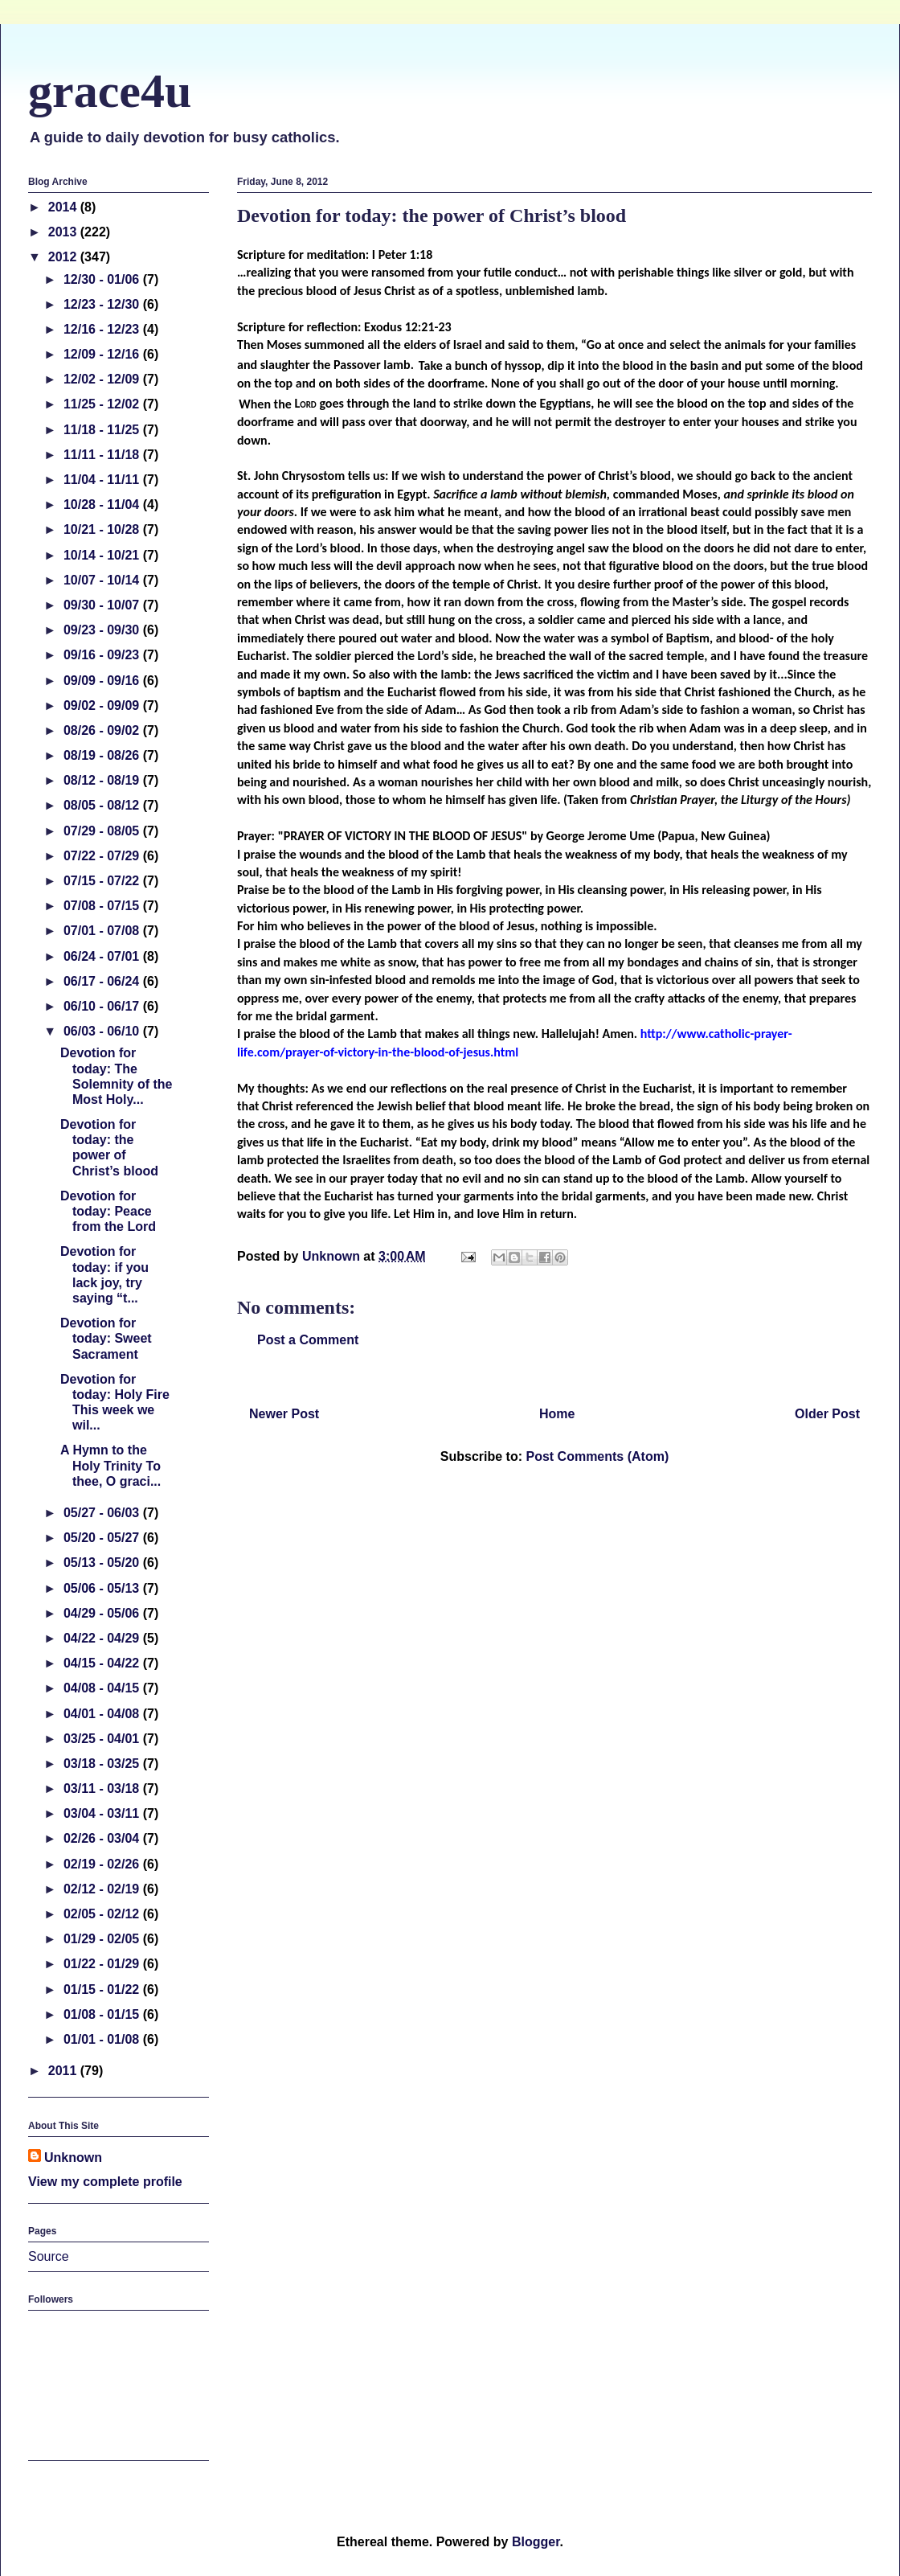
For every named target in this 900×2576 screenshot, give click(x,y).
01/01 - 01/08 (103, 2039)
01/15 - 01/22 (103, 1989)
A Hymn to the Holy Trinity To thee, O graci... (110, 1465)
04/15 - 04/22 (103, 1663)
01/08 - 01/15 (103, 2014)
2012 (64, 257)
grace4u (109, 90)
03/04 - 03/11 (103, 1813)
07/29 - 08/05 (103, 831)
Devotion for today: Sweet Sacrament (106, 1338)
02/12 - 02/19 (103, 1889)
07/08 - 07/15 (103, 906)
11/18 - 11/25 (103, 430)
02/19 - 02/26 (103, 1864)
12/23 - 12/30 (103, 304)
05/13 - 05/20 (103, 1562)
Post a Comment (307, 1340)
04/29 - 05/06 (103, 1613)
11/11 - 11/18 (103, 454)
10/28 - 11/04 (103, 504)
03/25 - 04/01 (103, 1738)
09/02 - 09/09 (103, 705)
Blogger (536, 2542)
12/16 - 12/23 (103, 329)
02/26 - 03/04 (103, 1838)
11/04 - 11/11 (103, 479)
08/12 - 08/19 (103, 780)
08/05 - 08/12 (103, 805)
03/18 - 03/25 (103, 1763)
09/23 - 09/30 (103, 630)
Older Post (827, 1414)
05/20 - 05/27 (103, 1537)
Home (557, 1414)
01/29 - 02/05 (103, 1939)
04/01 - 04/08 (103, 1714)
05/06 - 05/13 (103, 1588)
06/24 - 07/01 (103, 956)
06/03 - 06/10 (103, 1031)
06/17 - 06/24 (103, 981)
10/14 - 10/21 (103, 555)
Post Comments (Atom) (597, 1456)
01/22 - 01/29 (103, 1964)
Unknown (73, 2157)
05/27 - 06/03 (103, 1513)
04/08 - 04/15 (103, 1688)
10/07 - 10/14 (103, 580)
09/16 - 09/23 (103, 655)
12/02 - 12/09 (103, 379)
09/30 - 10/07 (103, 605)
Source (48, 2256)
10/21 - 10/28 (103, 529)
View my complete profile (105, 2181)
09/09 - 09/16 (103, 680)
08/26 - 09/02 (103, 730)
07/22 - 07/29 (103, 856)
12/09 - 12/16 (103, 354)
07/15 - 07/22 (103, 881)
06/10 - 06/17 (103, 1006)
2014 (64, 207)
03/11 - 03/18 (103, 1788)
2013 (64, 232)
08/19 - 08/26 (103, 755)
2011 (64, 2071)
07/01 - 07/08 (103, 930)
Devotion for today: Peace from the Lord (108, 1211)
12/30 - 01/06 (103, 279)
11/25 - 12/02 (103, 404)
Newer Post (284, 1414)
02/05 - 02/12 (103, 1914)
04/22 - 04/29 (103, 1638)
